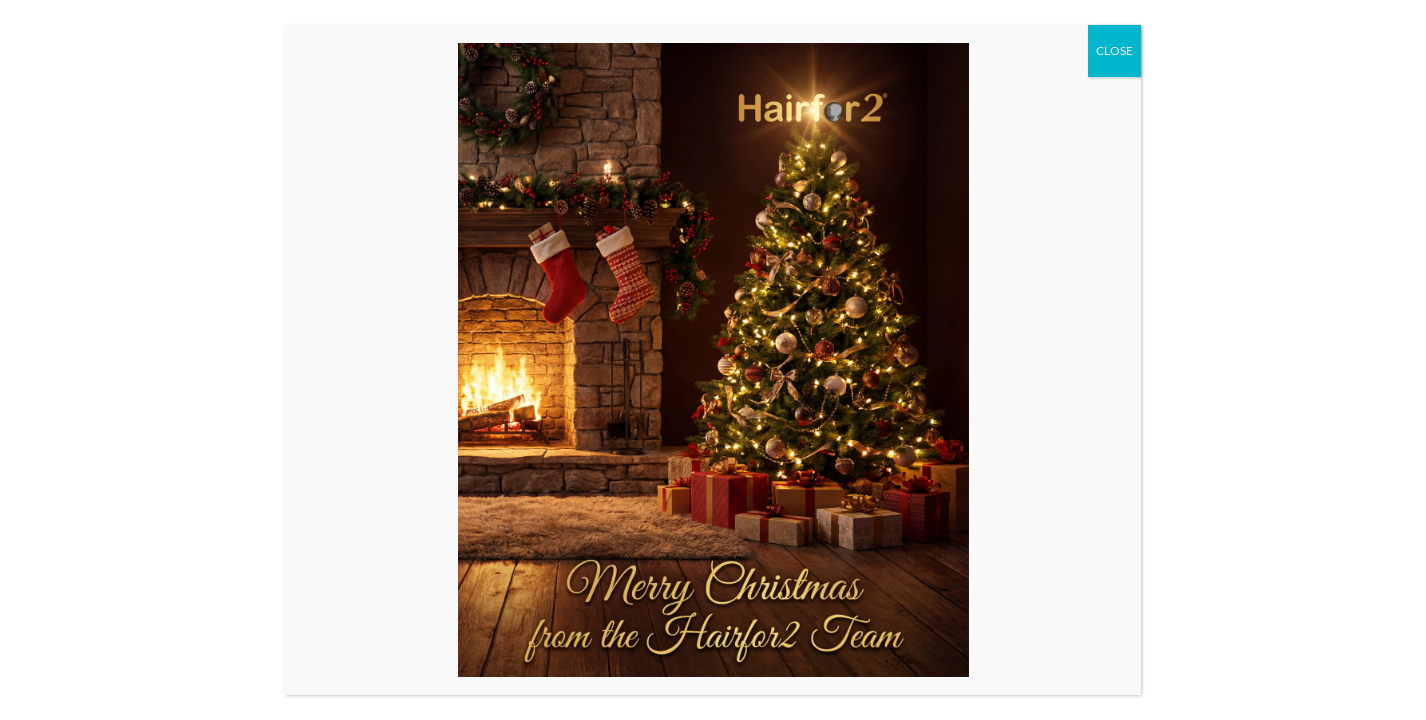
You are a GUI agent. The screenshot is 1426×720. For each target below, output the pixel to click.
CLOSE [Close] (1114, 50)
